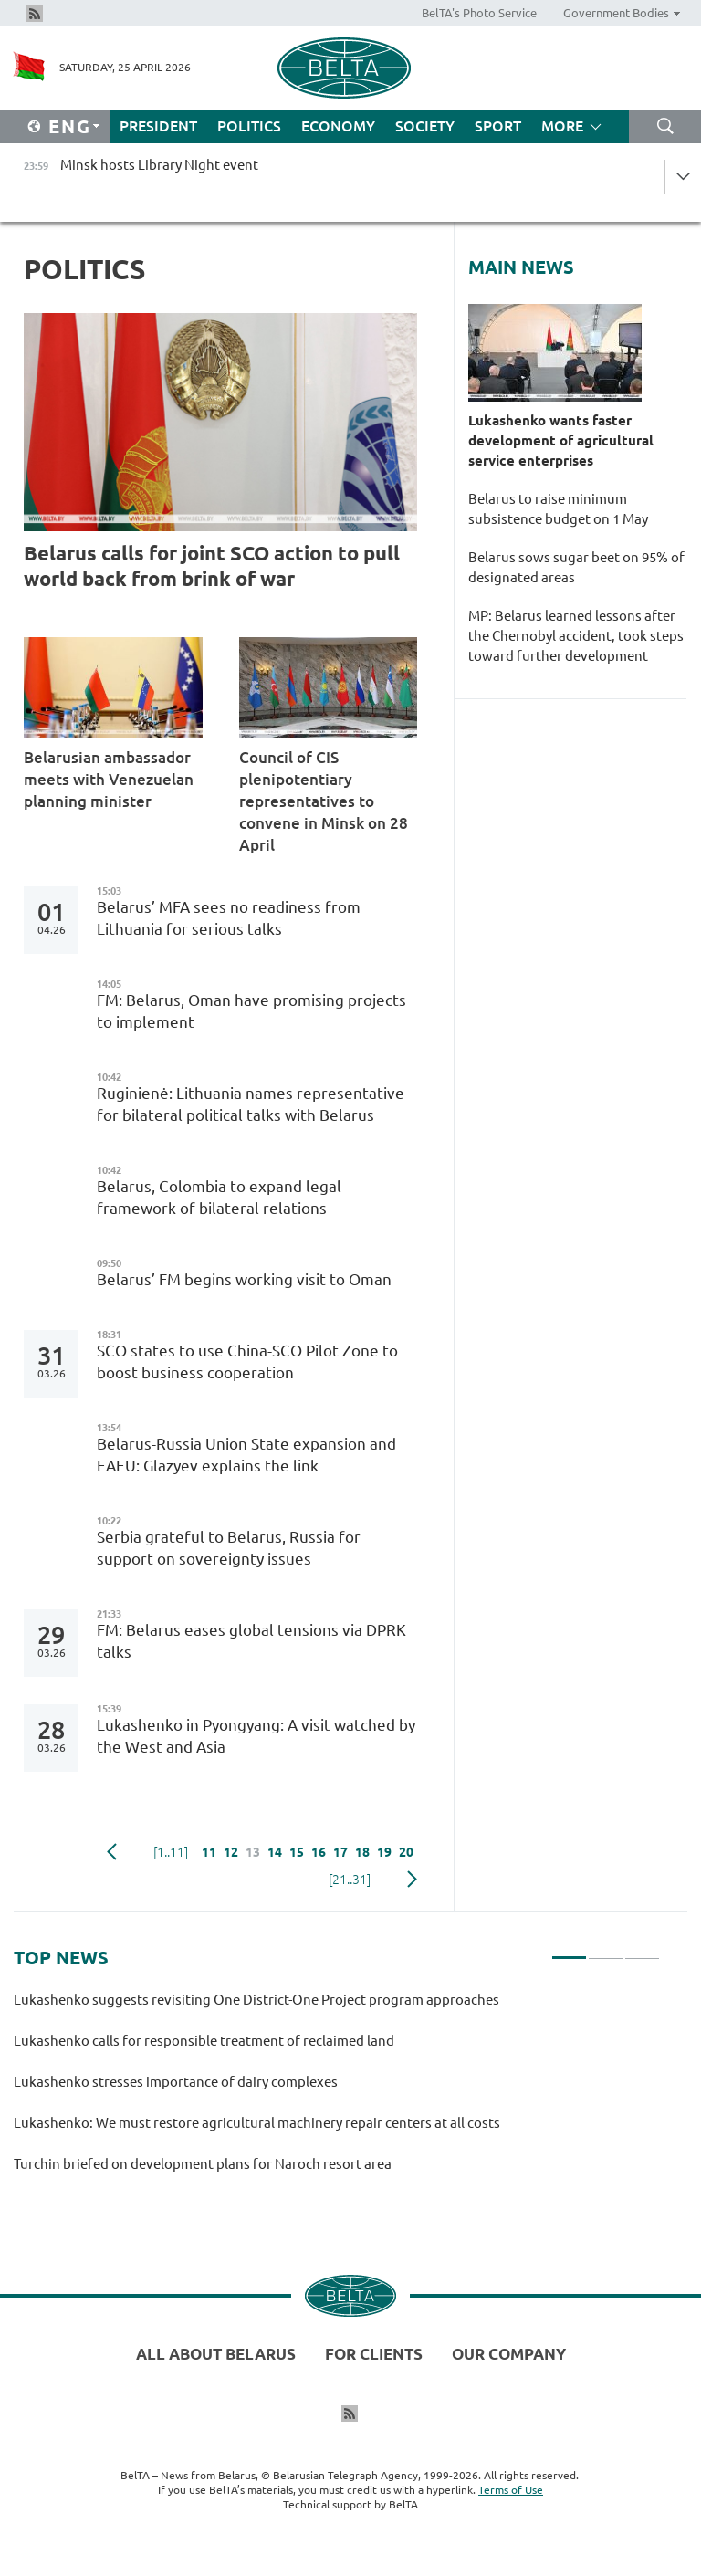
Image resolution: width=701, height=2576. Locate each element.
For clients (374, 2353)
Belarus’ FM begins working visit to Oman (244, 1279)
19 (384, 1852)
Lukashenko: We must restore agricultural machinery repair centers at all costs (257, 2123)
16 (318, 1852)
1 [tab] (569, 1950)
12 (231, 1852)
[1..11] (170, 1852)
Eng (69, 126)
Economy (338, 126)
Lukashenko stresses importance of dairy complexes (176, 2081)
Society (425, 126)
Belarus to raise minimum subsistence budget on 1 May (558, 509)
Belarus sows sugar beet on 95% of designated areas (576, 567)
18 (362, 1852)
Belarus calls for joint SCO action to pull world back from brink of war (212, 565)
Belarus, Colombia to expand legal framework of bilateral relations (219, 1197)
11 (209, 1852)
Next (412, 1879)
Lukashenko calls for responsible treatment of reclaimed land (204, 2040)
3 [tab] (642, 1950)
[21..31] (350, 1879)
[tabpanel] (337, 2090)
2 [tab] (606, 1950)
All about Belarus (216, 2353)
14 (274, 1852)
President (158, 126)
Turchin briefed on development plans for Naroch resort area (203, 2164)
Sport (498, 126)
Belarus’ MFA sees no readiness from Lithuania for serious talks (229, 917)
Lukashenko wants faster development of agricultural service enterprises (561, 440)
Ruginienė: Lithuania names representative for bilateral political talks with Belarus (250, 1104)
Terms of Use (510, 2490)
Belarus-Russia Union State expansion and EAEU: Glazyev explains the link (246, 1454)
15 (296, 1852)
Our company (509, 2353)
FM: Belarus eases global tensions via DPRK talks (251, 1640)
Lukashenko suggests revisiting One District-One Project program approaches (256, 1999)
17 (340, 1852)
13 (253, 1852)
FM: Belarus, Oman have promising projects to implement (251, 1011)
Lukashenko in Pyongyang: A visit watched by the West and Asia (256, 1735)
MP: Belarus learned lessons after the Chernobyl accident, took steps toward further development (576, 636)
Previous (112, 1852)
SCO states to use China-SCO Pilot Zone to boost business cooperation (247, 1361)
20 (406, 1852)
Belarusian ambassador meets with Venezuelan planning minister (109, 779)
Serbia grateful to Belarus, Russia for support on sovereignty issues (229, 1547)
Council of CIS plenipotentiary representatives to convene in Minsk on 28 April (323, 801)
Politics (249, 126)
